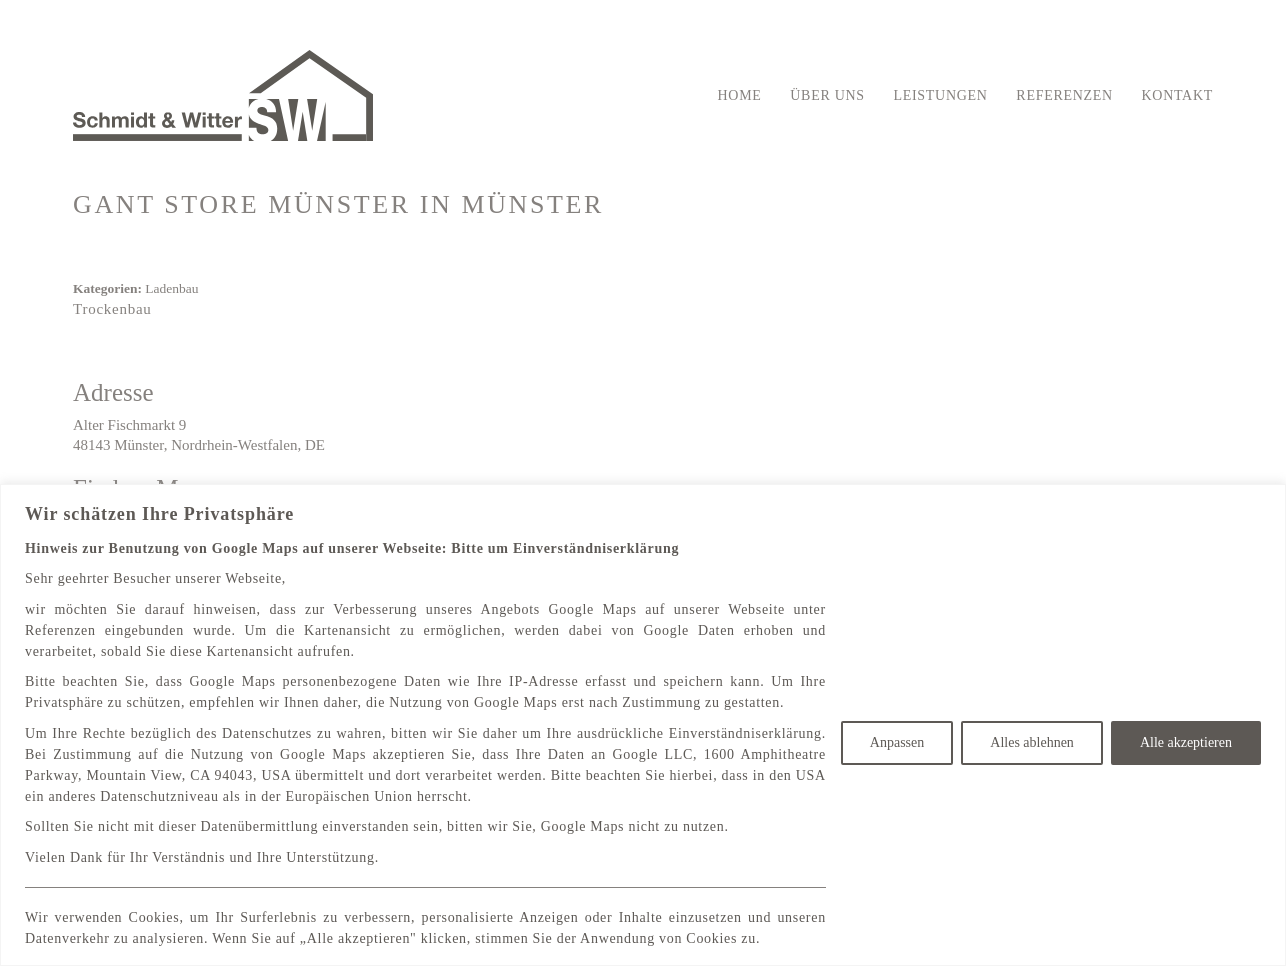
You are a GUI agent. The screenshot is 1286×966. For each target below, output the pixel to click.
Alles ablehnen (1032, 742)
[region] (643, 725)
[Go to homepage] (223, 95)
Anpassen (897, 742)
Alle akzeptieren (1186, 742)
